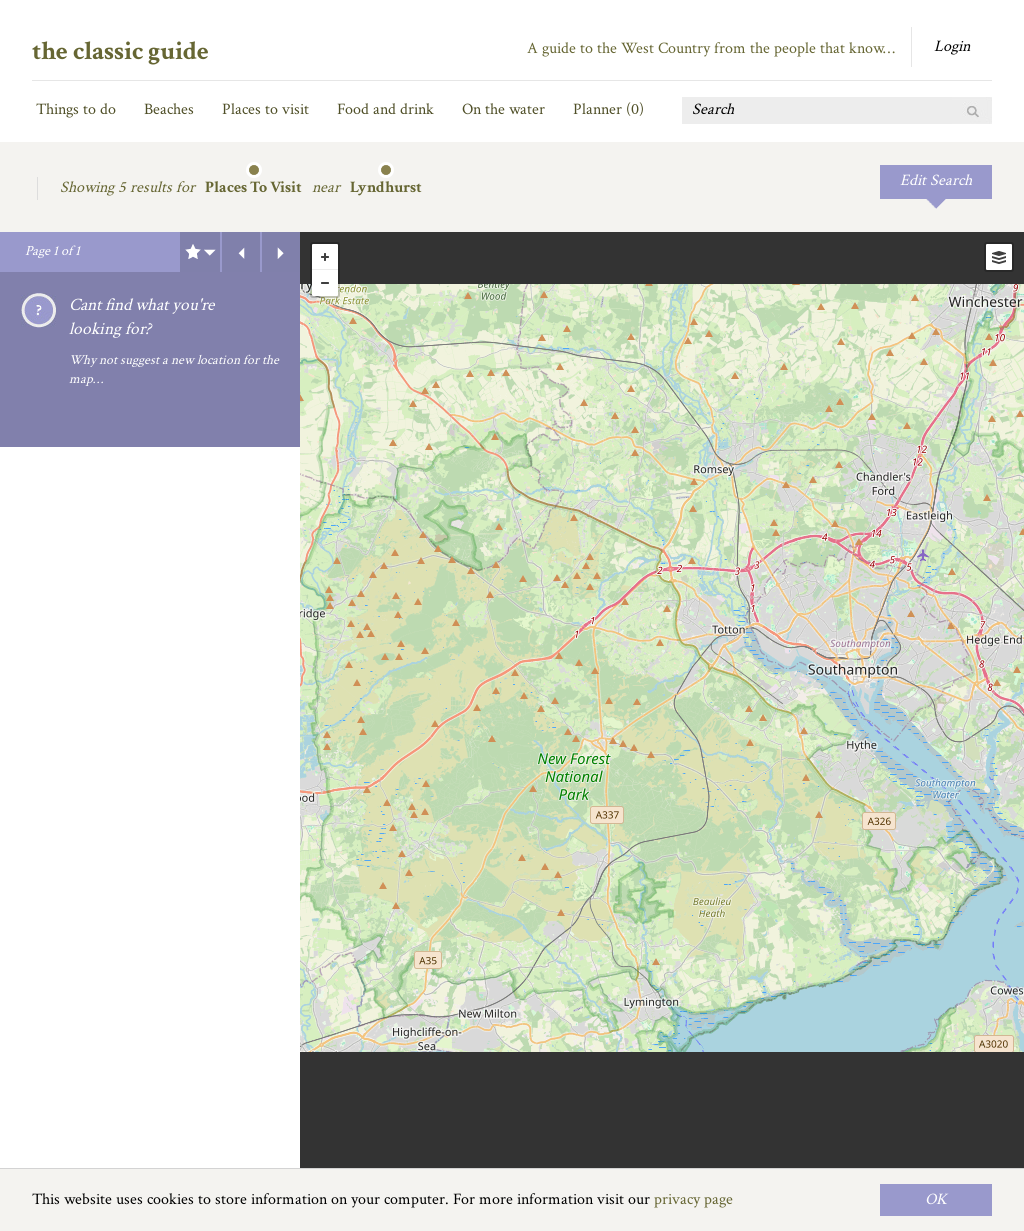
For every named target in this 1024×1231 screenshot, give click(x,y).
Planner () (608, 109)
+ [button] (325, 257)
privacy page (693, 1199)
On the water (503, 109)
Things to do (76, 109)
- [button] (325, 283)
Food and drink (385, 109)
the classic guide (120, 51)
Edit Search (936, 180)
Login (952, 46)
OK (936, 1199)
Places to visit (265, 109)
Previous (241, 252)
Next (281, 252)
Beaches (169, 109)
